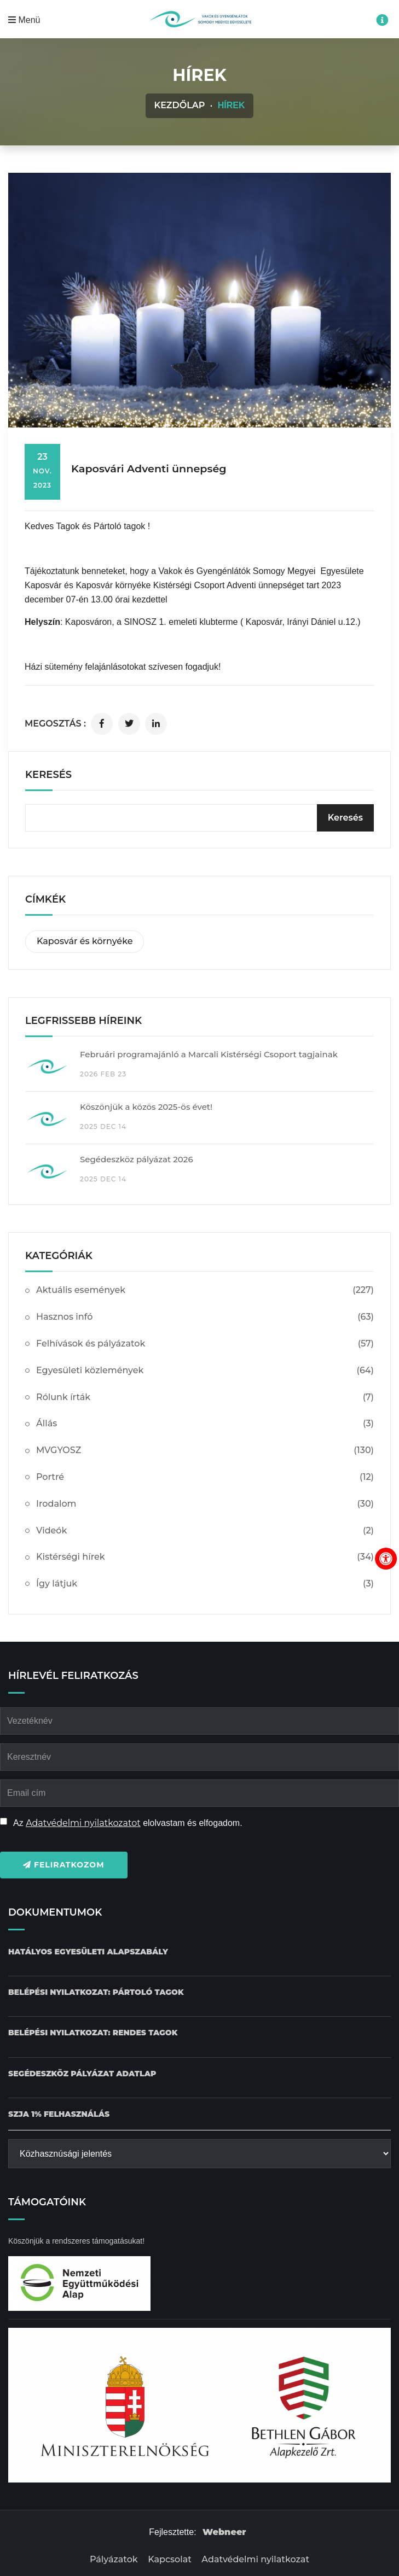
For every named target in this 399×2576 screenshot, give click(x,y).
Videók (205, 1531)
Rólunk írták (205, 1398)
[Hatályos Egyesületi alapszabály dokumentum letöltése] (88, 1952)
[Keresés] (345, 818)
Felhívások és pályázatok (205, 1344)
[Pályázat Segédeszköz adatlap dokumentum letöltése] (82, 2074)
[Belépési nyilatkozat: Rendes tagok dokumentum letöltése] (92, 2033)
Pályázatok (114, 2559)
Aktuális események (205, 1290)
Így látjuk (205, 1584)
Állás (205, 1424)
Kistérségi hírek (205, 1557)
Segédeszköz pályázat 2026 (136, 1159)
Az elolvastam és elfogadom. (127, 1823)
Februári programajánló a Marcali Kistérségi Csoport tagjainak (209, 1054)
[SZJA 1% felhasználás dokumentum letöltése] (58, 2114)
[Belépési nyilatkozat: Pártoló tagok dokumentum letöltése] (96, 1992)
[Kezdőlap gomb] (200, 19)
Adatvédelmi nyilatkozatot (83, 1823)
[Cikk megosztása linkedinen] (156, 724)
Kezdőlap (179, 105)
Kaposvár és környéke (84, 941)
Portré (205, 1477)
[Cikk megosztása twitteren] (129, 724)
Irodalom (205, 1504)
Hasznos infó (205, 1317)
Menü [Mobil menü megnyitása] (24, 20)
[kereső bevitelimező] (199, 818)
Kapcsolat (170, 2559)
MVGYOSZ (205, 1451)
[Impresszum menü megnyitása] (382, 20)
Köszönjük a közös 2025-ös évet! (146, 1107)
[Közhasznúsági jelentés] (199, 2153)
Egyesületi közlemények (205, 1371)
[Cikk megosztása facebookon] (102, 724)
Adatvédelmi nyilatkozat (255, 2559)
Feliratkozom (64, 1865)
